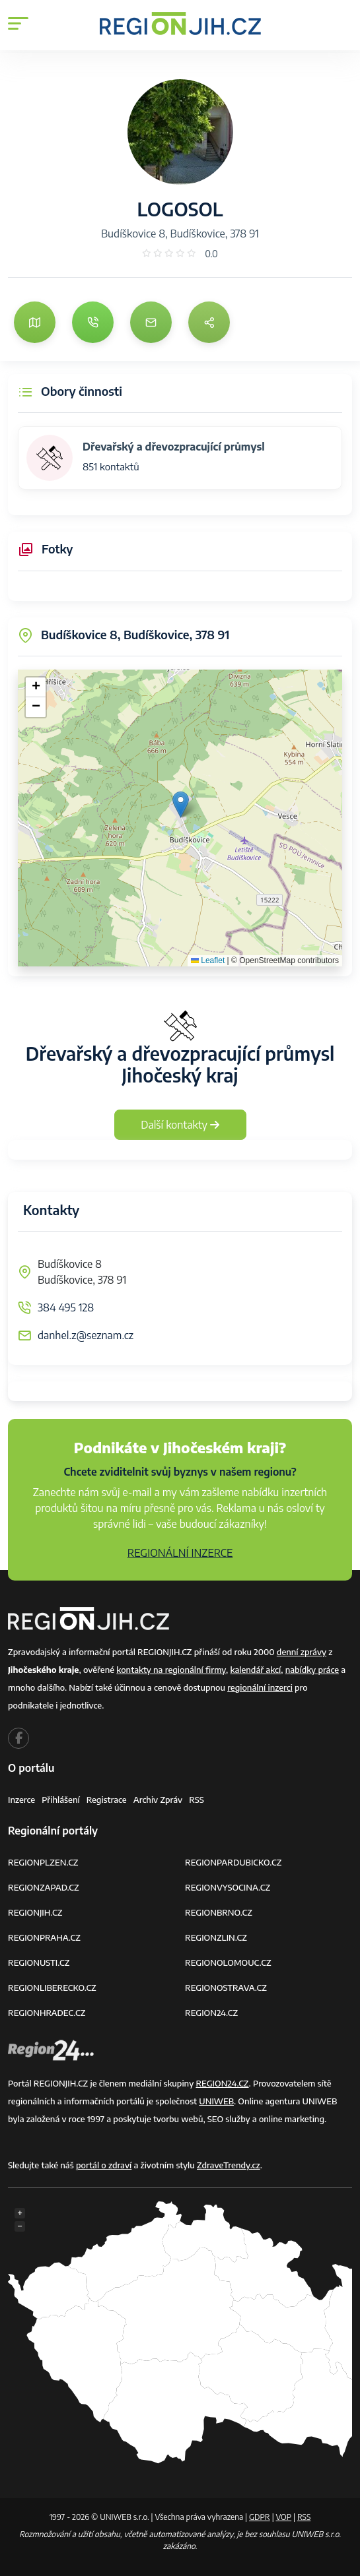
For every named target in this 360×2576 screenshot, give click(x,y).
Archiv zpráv (158, 1799)
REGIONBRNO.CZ (218, 1912)
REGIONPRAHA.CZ (44, 1937)
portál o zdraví (103, 2165)
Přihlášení (61, 1799)
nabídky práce (312, 1669)
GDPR (259, 2517)
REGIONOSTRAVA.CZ (226, 1987)
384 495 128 (66, 1307)
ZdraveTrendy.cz (228, 2165)
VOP (284, 2517)
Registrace (107, 1799)
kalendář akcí (255, 1669)
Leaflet (208, 960)
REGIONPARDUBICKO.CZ (233, 1862)
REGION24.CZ (211, 2012)
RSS (196, 1799)
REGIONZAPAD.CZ (43, 1887)
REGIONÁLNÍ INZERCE (180, 1552)
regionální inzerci (260, 1687)
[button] (180, 804)
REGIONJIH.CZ (35, 1912)
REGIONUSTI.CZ (38, 1962)
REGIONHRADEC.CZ (46, 2012)
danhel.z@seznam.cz (85, 1335)
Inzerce (21, 1799)
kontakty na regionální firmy (171, 1669)
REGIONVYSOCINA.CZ (227, 1887)
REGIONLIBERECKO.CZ (52, 1987)
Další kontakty (180, 1124)
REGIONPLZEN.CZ (43, 1862)
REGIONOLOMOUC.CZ (228, 1962)
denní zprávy (301, 1652)
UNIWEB (216, 2101)
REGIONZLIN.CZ (216, 1937)
